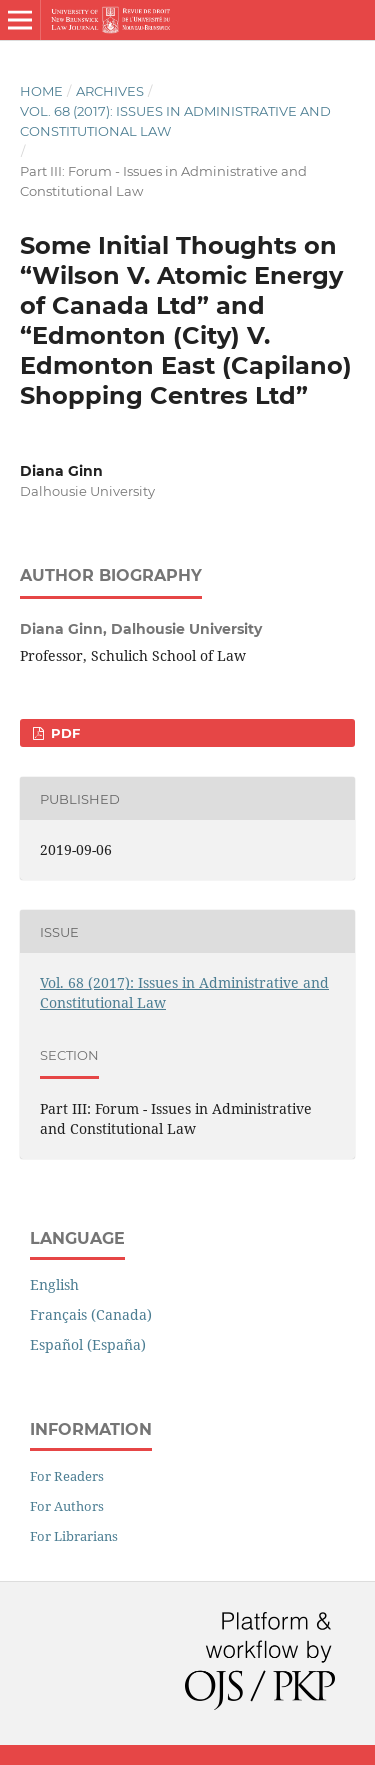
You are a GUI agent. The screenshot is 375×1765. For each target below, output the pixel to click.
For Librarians (74, 1536)
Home (41, 91)
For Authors (67, 1506)
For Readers (67, 1476)
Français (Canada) (91, 1314)
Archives (110, 91)
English (54, 1284)
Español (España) (88, 1344)
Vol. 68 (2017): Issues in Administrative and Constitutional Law (175, 121)
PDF (63, 733)
